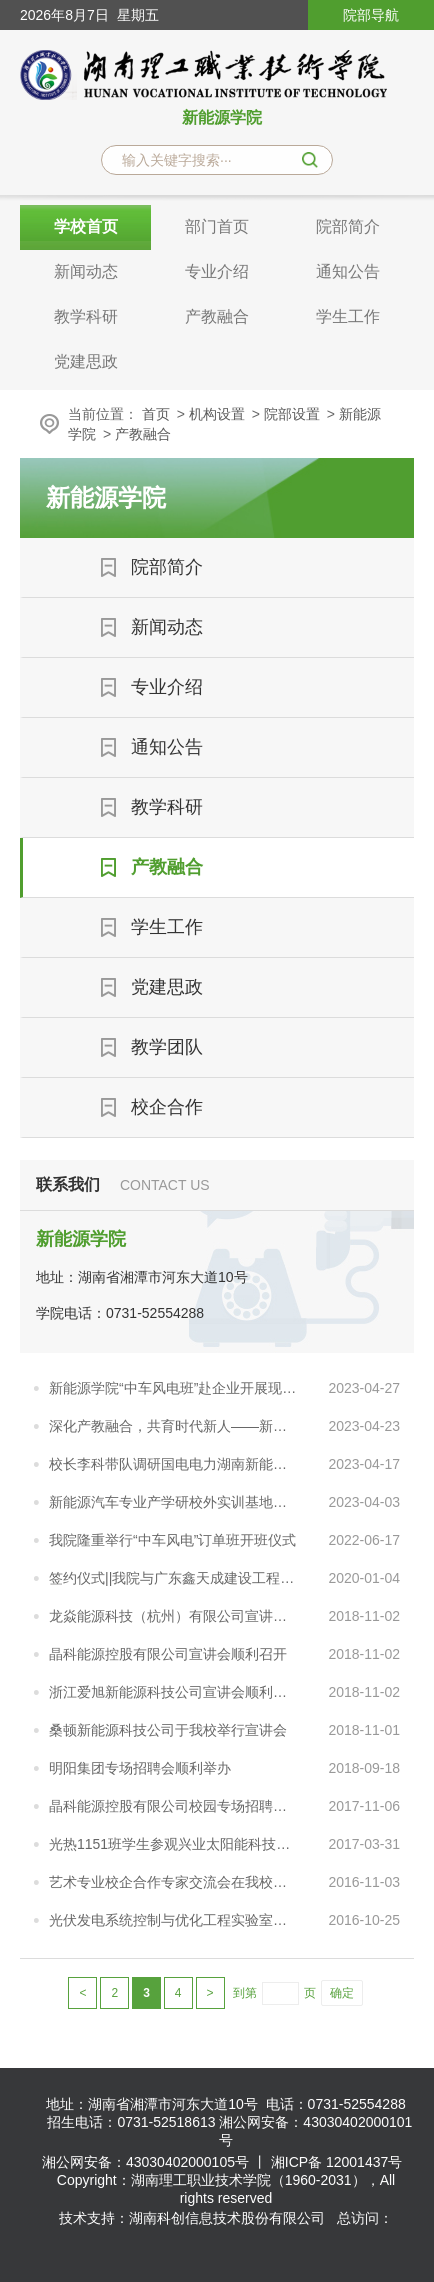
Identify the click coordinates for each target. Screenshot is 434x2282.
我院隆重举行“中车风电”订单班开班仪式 (172, 1540)
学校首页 (86, 226)
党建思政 (86, 361)
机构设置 (217, 414)
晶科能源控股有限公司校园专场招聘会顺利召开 (173, 1806)
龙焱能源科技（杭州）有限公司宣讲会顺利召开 (173, 1616)
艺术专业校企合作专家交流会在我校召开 (173, 1882)
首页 (156, 414)
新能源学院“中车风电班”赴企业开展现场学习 (173, 1388)
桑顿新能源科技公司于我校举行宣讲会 (168, 1730)
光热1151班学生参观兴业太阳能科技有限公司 (173, 1844)
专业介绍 (217, 271)
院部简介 (348, 226)
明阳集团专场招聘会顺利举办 (140, 1768)
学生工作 (348, 316)
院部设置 (292, 414)
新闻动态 (86, 271)
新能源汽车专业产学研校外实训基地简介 (173, 1502)
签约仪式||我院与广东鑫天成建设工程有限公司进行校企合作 (173, 1578)
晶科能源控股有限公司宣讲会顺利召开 (168, 1654)
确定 (342, 1993)
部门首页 (217, 226)
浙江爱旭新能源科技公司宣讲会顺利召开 (173, 1692)
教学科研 (86, 316)
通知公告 (348, 271)
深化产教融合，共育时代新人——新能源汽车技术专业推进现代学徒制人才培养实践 (173, 1426)
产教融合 (217, 316)
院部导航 (371, 15)
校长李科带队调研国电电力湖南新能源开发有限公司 (173, 1464)
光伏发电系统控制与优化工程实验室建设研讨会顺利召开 (173, 1920)
